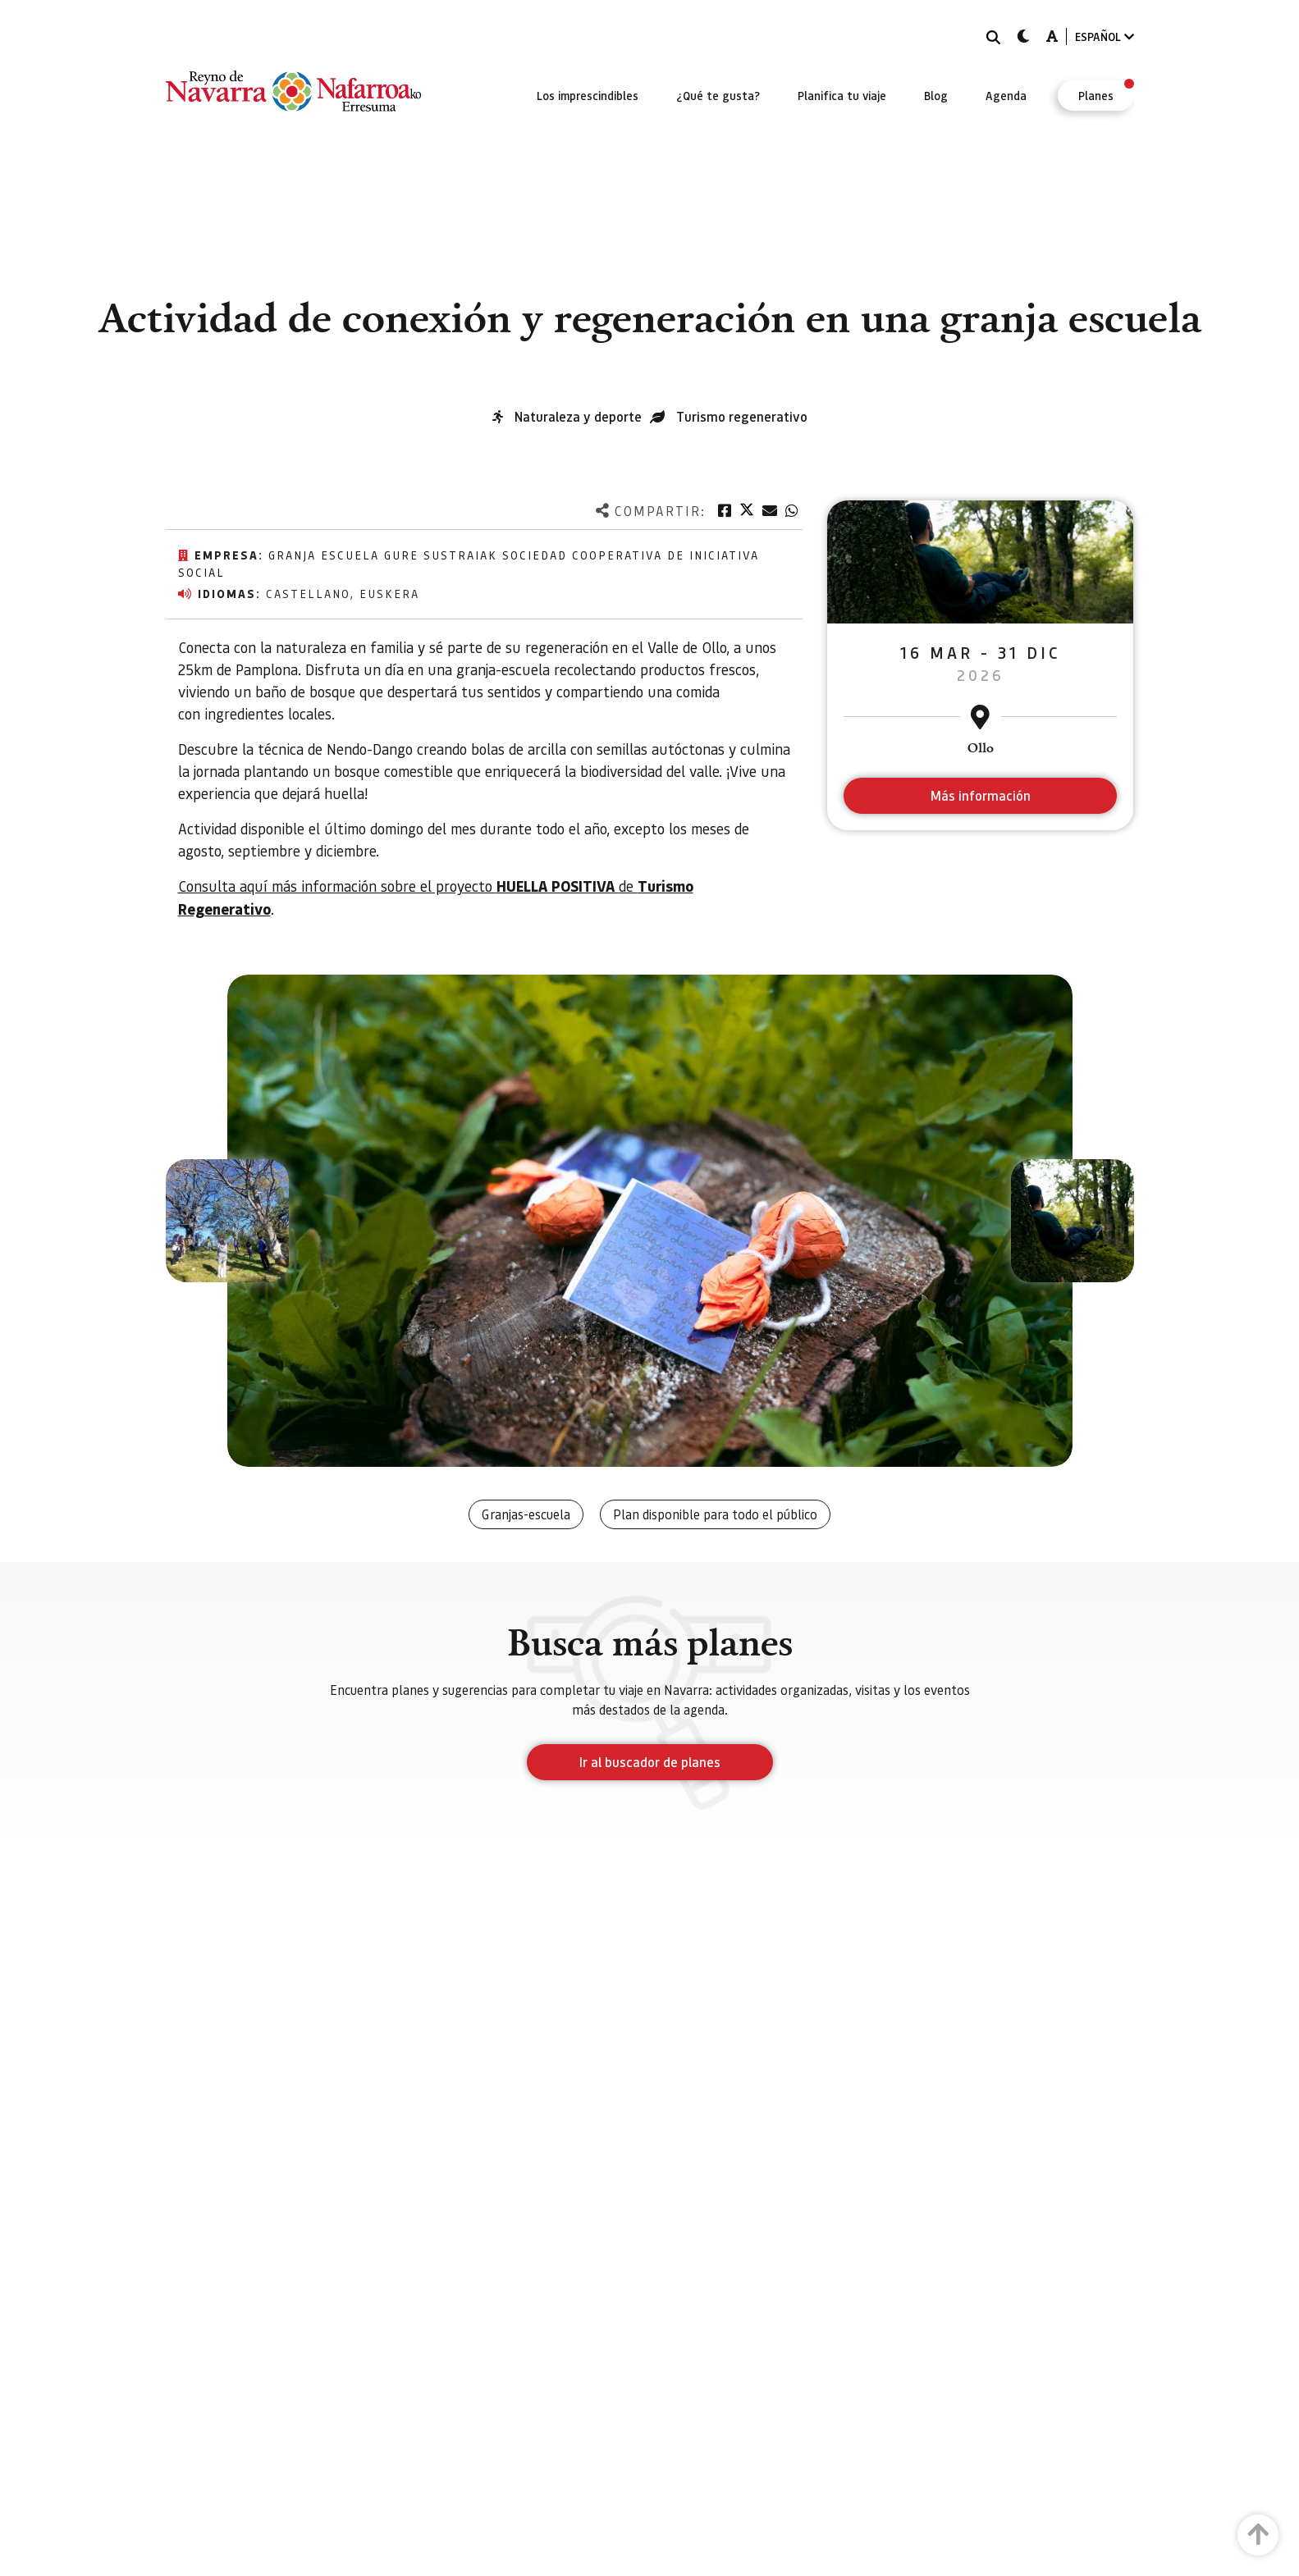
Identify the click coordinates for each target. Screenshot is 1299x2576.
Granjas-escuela (526, 1514)
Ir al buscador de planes (649, 1761)
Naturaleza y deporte (578, 416)
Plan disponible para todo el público (715, 1514)
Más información (980, 795)
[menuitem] (587, 95)
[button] (227, 1220)
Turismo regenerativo (741, 416)
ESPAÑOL (1104, 36)
